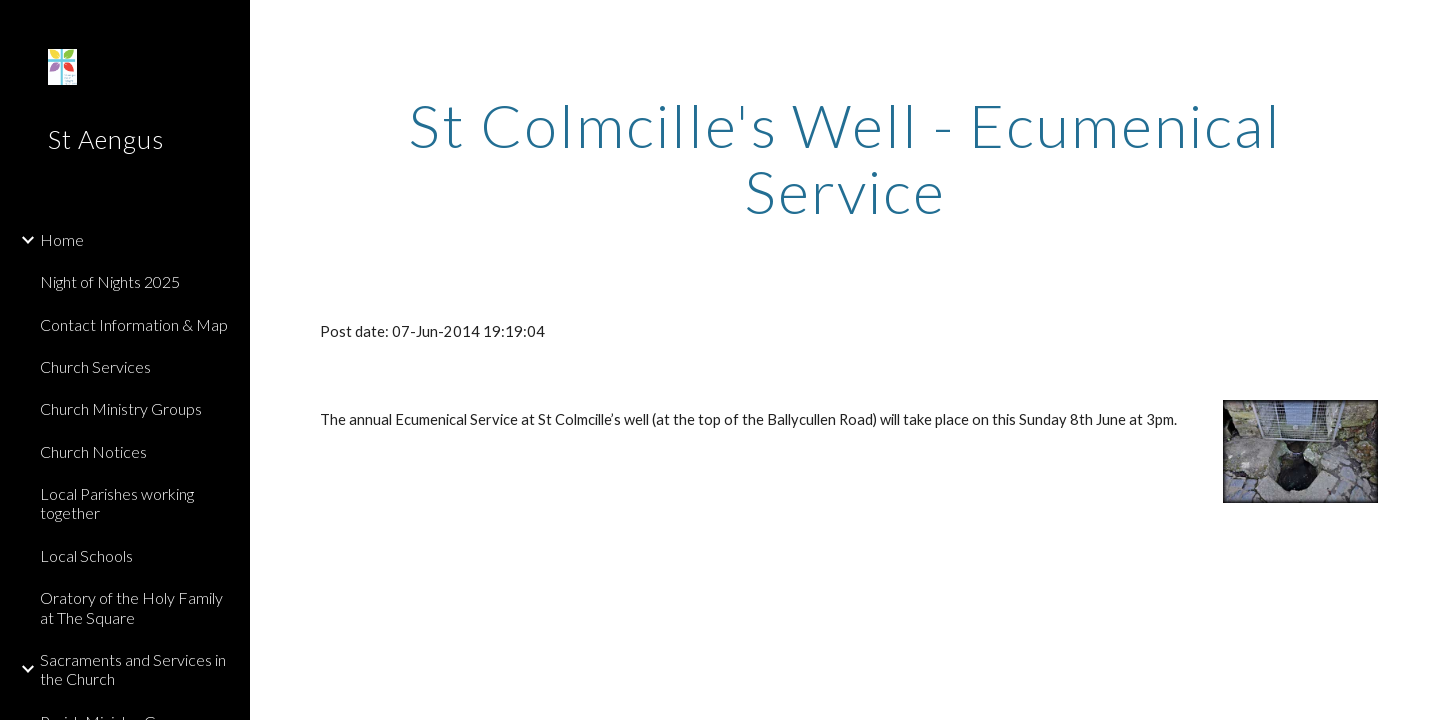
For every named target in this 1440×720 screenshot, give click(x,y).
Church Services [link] (95, 366)
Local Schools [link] (86, 555)
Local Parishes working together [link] (117, 503)
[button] (1416, 28)
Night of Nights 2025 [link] (110, 281)
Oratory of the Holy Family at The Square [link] (131, 607)
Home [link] (62, 239)
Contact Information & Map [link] (134, 324)
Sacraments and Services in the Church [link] (133, 669)
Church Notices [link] (93, 451)
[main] (845, 158)
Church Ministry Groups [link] (121, 408)
